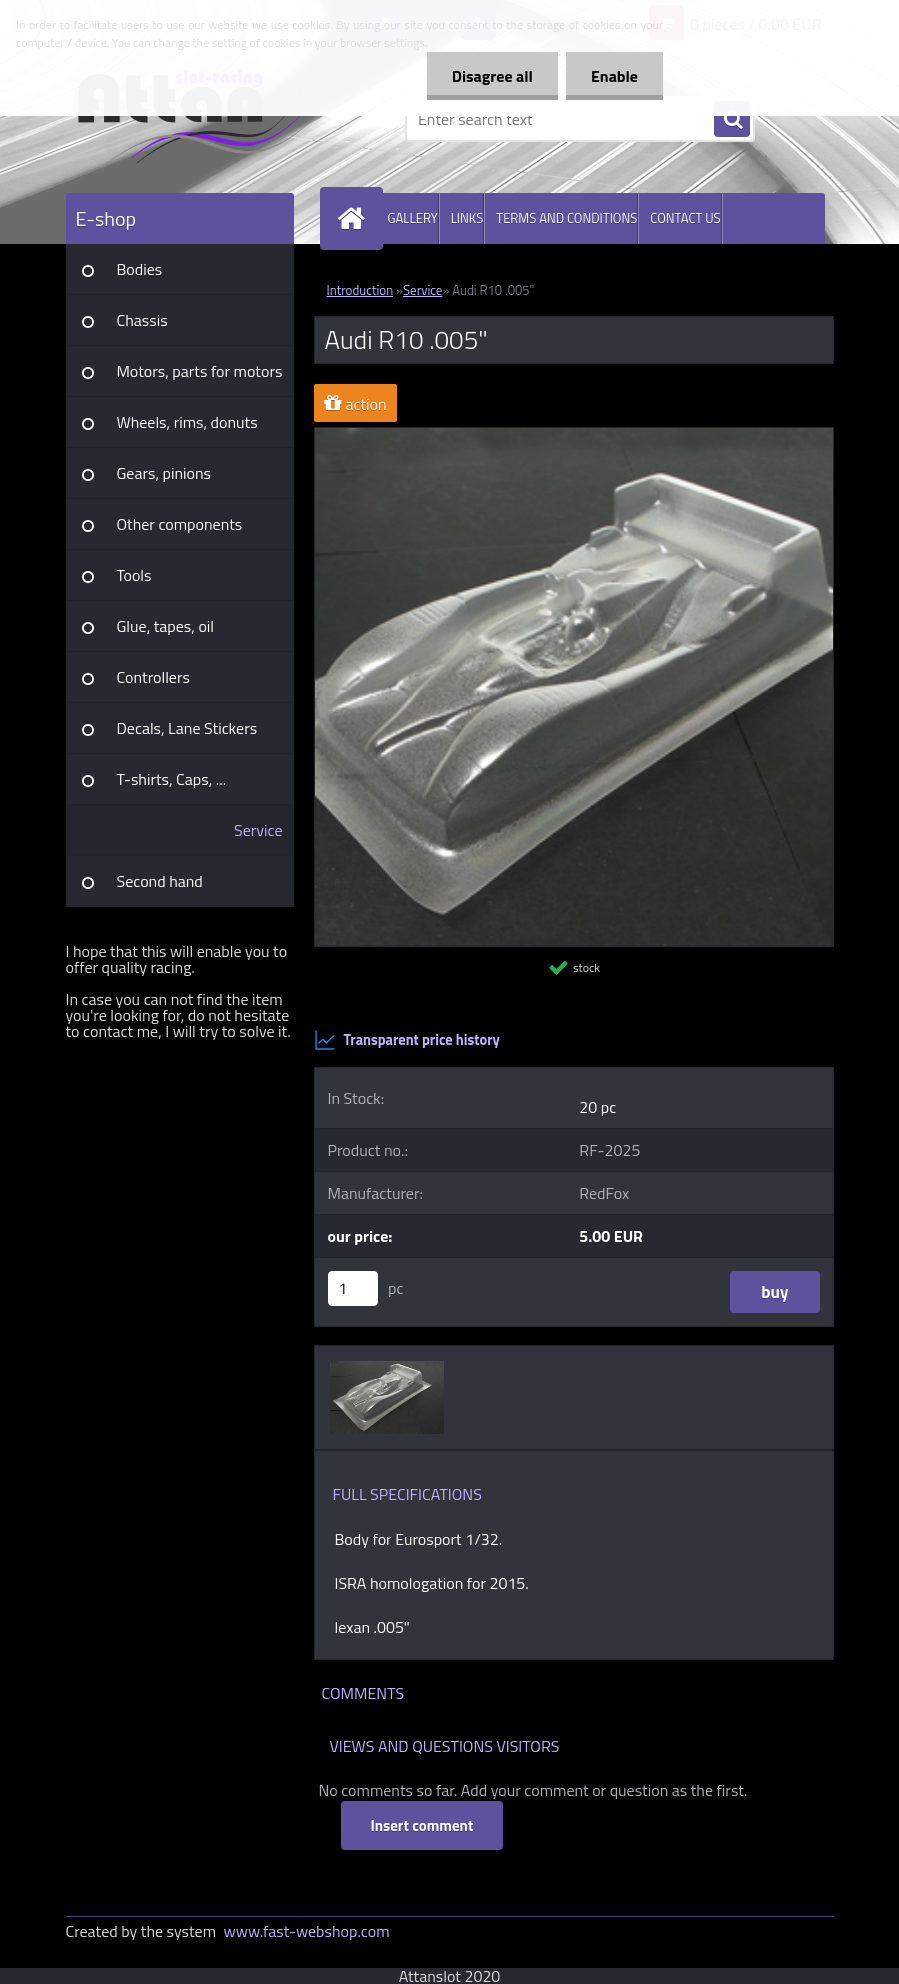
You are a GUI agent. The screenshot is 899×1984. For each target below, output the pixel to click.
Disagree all (492, 76)
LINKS (467, 218)
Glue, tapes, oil (166, 626)
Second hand (160, 881)
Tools (134, 575)
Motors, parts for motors (200, 371)
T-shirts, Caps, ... (172, 779)
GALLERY (413, 218)
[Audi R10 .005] (574, 436)
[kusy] (353, 1288)
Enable (614, 76)
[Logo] (203, 119)
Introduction (360, 290)
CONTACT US (685, 218)
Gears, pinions (164, 473)
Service (258, 830)
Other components (180, 524)
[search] (732, 120)
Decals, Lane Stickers (187, 728)
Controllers (153, 677)
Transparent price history (407, 1040)
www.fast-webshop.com (307, 1931)
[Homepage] (356, 218)
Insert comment (422, 1825)
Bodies (140, 269)
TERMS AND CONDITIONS (566, 218)
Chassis (142, 320)
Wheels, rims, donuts (187, 422)
